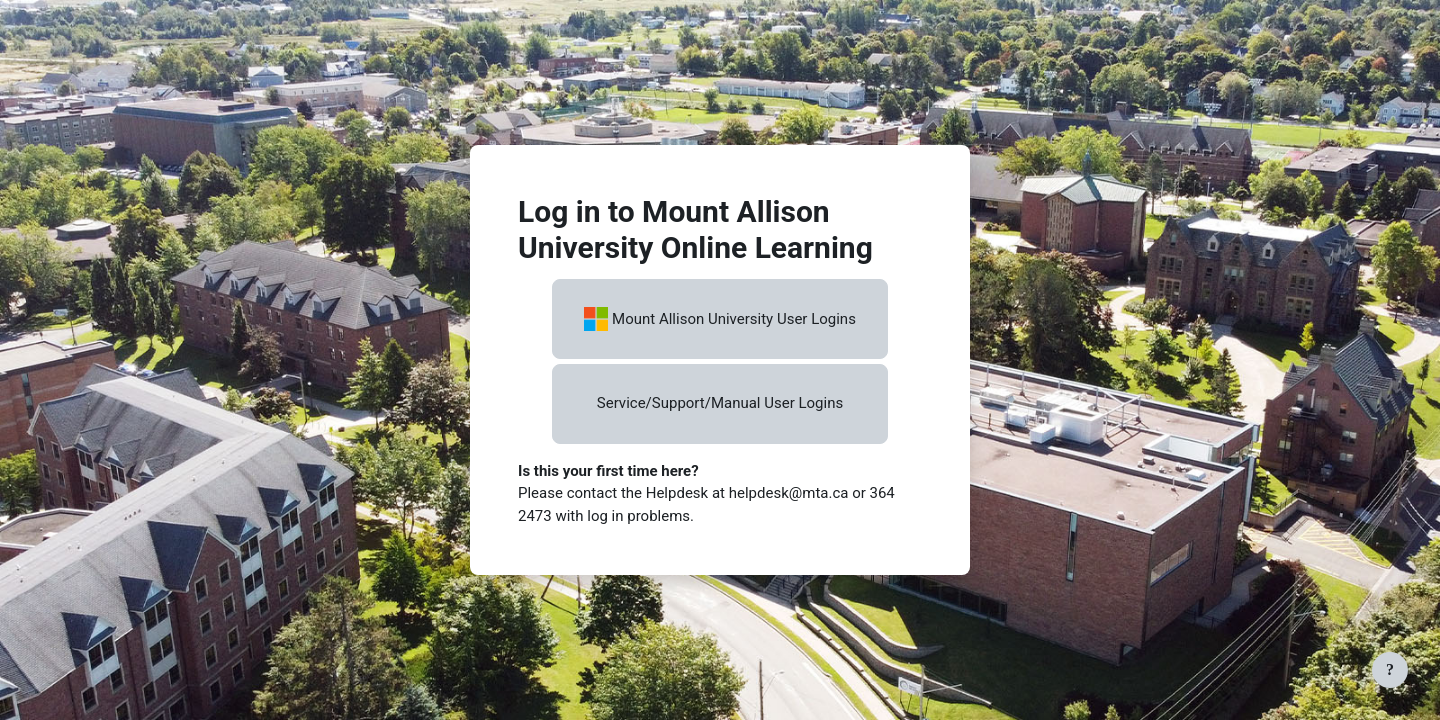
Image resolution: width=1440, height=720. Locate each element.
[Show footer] (1390, 670)
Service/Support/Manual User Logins (720, 403)
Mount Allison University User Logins (720, 319)
